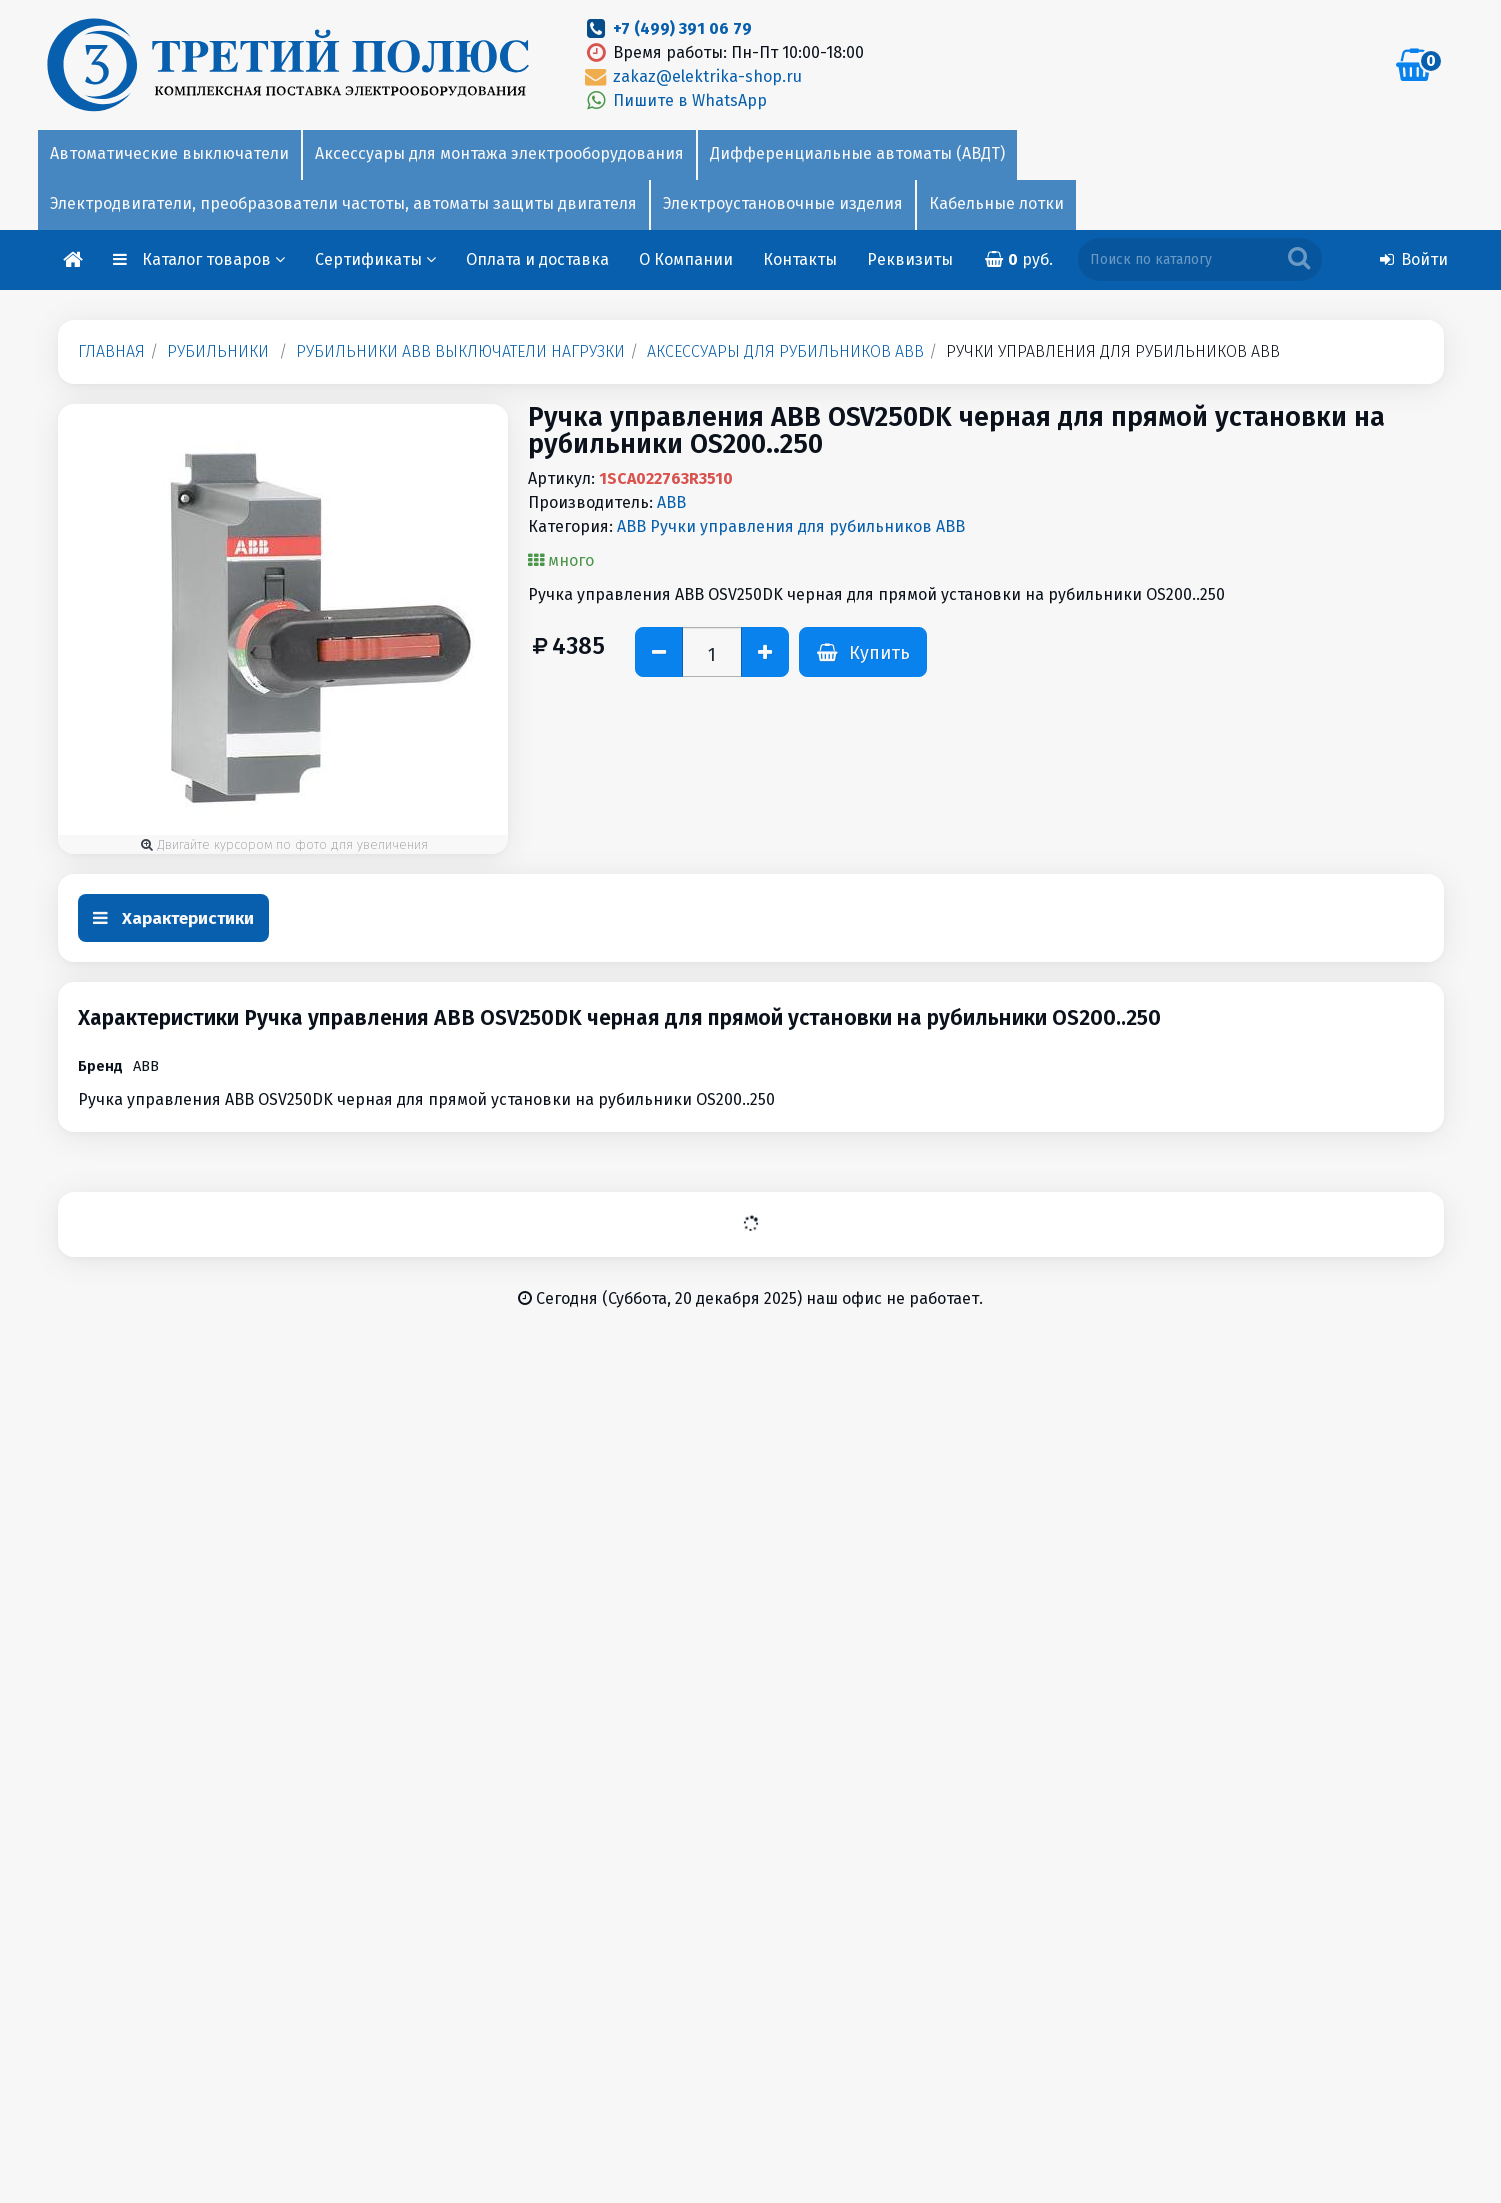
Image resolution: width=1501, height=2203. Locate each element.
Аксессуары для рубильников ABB (785, 351)
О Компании (686, 259)
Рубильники (218, 351)
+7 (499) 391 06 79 (682, 28)
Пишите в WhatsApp (674, 100)
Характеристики (173, 918)
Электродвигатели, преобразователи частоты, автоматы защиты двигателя (343, 203)
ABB (671, 502)
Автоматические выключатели (169, 153)
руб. (1018, 259)
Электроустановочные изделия (783, 203)
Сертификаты (375, 259)
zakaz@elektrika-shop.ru (692, 76)
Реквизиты (910, 259)
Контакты (800, 259)
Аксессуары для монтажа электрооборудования (499, 153)
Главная (111, 351)
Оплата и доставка (537, 259)
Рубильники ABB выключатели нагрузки (460, 351)
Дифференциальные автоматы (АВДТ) (857, 153)
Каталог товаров (214, 259)
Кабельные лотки (996, 203)
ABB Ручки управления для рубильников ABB (791, 526)
